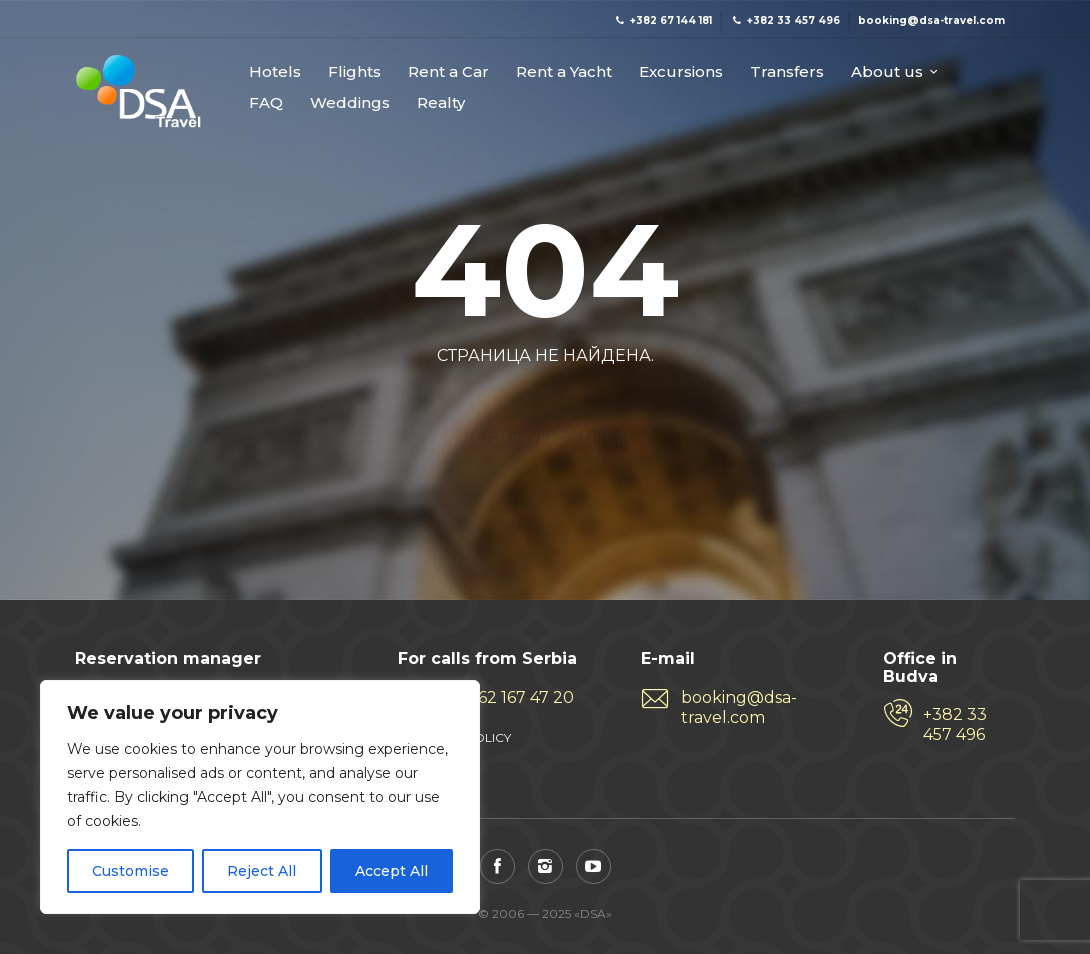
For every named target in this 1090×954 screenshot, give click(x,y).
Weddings (350, 103)
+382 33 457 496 (955, 724)
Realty (441, 103)
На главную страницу (545, 403)
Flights (354, 72)
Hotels (275, 72)
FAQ (266, 103)
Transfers (787, 72)
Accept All (391, 871)
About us (887, 72)
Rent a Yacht (564, 72)
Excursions (681, 72)
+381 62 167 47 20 (506, 697)
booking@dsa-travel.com (739, 707)
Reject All (261, 871)
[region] (260, 797)
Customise (130, 871)
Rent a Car (448, 72)
